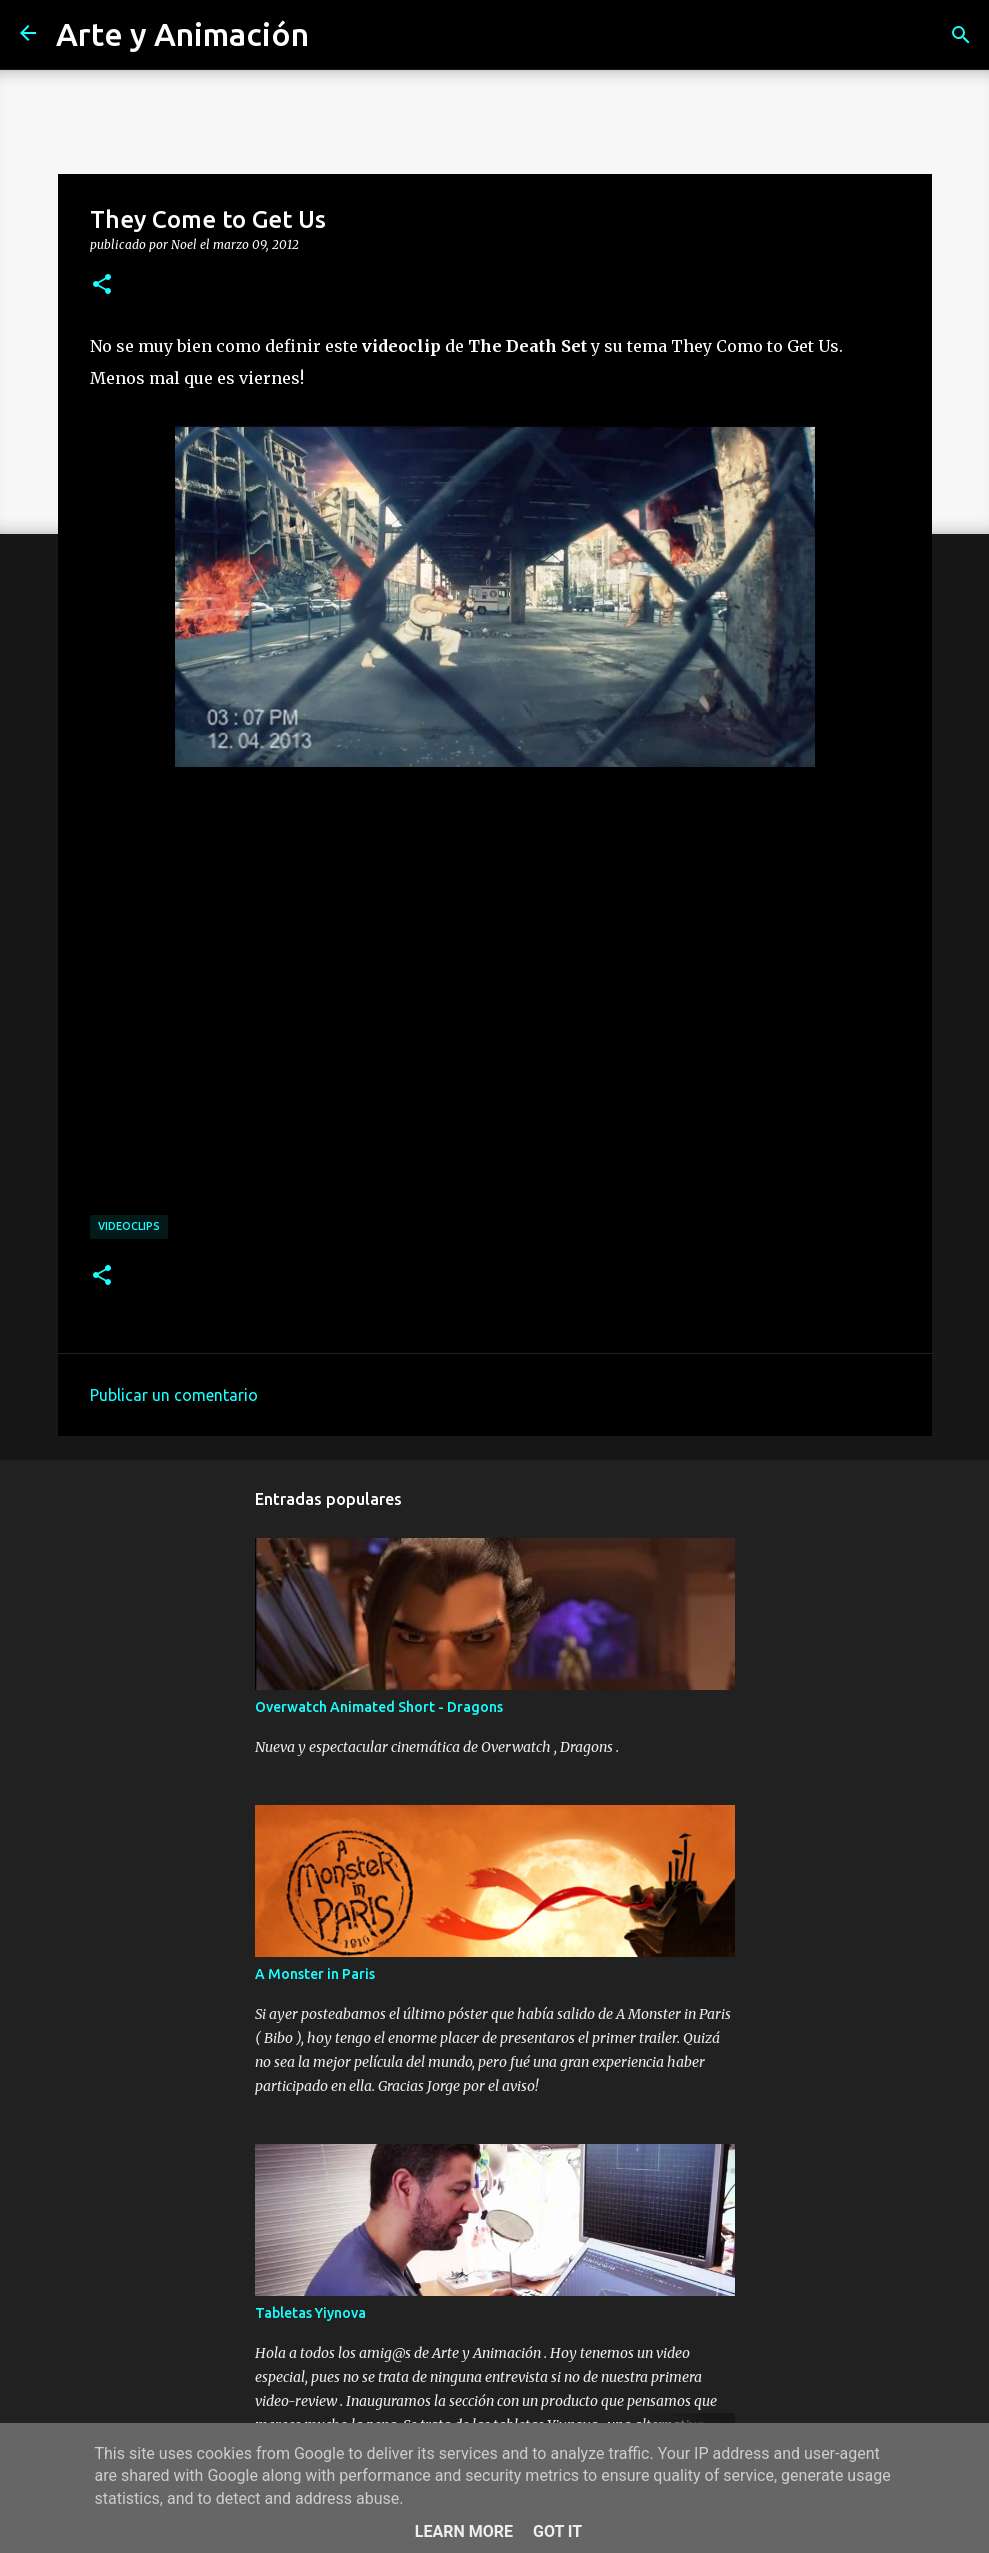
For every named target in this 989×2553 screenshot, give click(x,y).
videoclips (129, 1226)
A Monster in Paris (315, 1974)
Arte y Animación (182, 34)
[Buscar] (961, 35)
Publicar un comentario (174, 1395)
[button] (102, 285)
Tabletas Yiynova (310, 2313)
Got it (557, 2531)
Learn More (464, 2531)
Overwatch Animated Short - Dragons (379, 1707)
